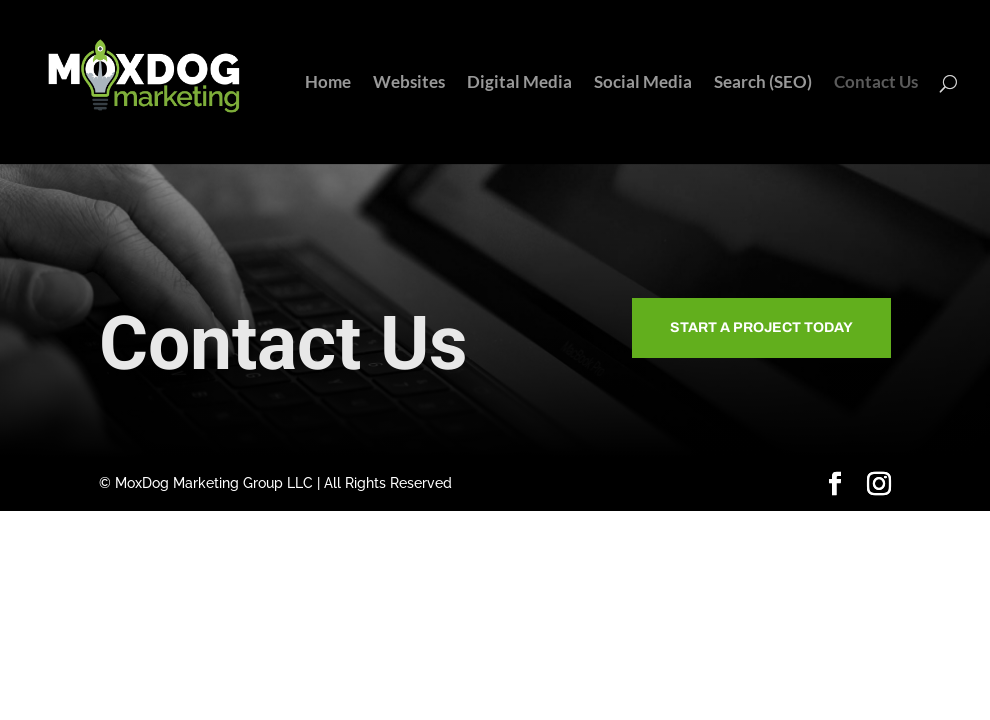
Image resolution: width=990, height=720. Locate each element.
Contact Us (876, 83)
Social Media (643, 83)
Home (328, 83)
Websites (409, 83)
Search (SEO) (763, 83)
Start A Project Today (761, 327)
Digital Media (519, 83)
